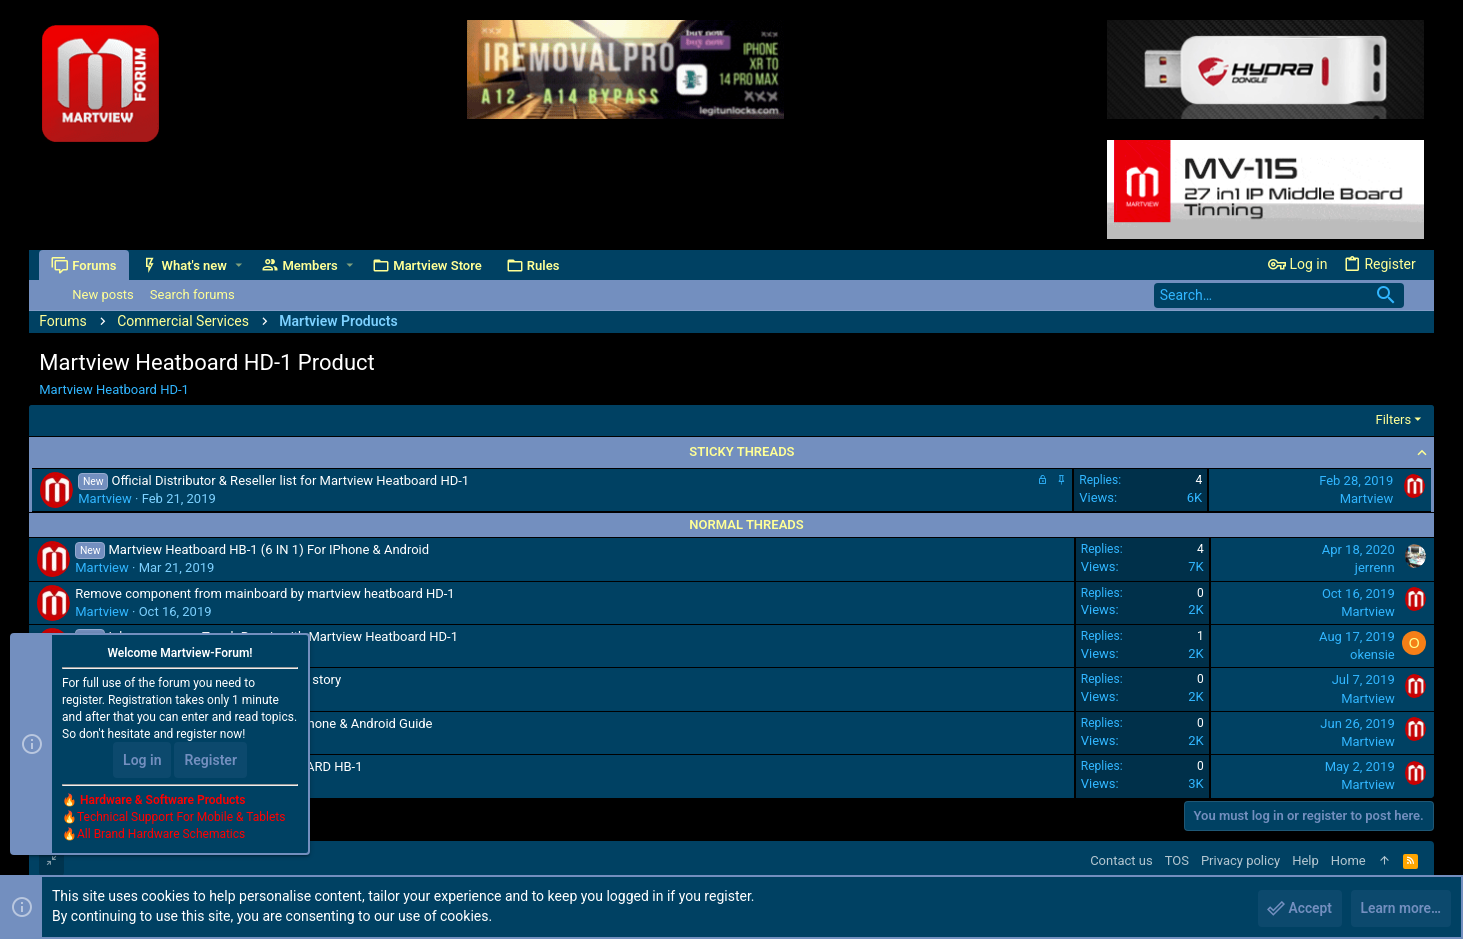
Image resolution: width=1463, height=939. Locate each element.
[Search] (1279, 295)
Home (1348, 860)
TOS (1177, 860)
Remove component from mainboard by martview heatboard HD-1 (264, 593)
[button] (238, 265)
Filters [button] (1393, 419)
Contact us (1121, 860)
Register (210, 761)
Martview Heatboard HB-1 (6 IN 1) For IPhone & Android (268, 549)
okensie (1372, 654)
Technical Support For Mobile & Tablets (181, 818)
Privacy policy (1240, 860)
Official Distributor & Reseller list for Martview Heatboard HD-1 (290, 480)
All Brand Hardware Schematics (161, 835)
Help (1305, 860)
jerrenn (1375, 567)
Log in (142, 761)
